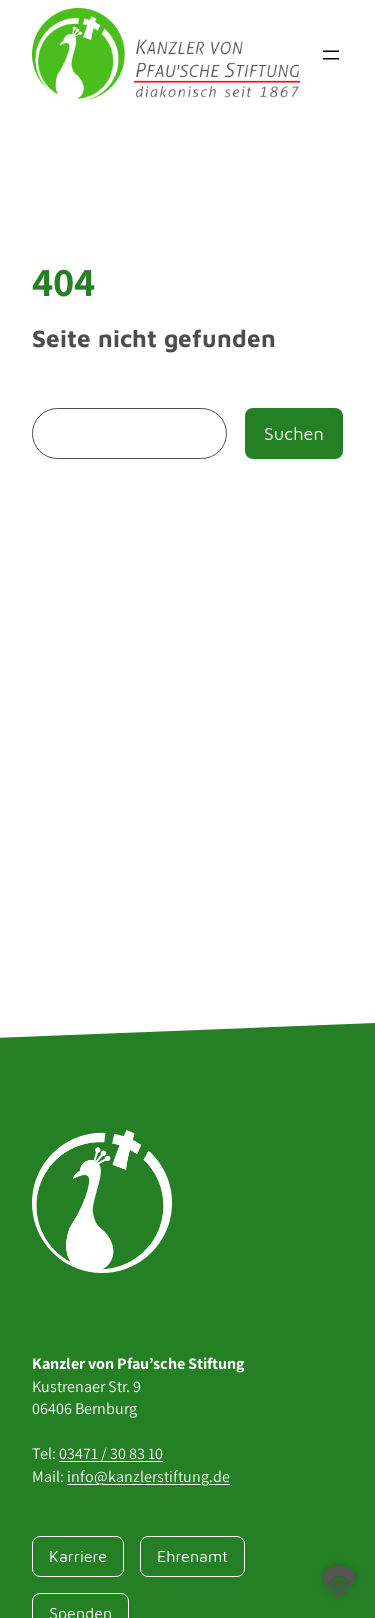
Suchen (294, 433)
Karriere (78, 1555)
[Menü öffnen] (331, 55)
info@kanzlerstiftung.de (148, 1476)
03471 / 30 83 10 (111, 1453)
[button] (339, 1582)
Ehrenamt (192, 1555)
